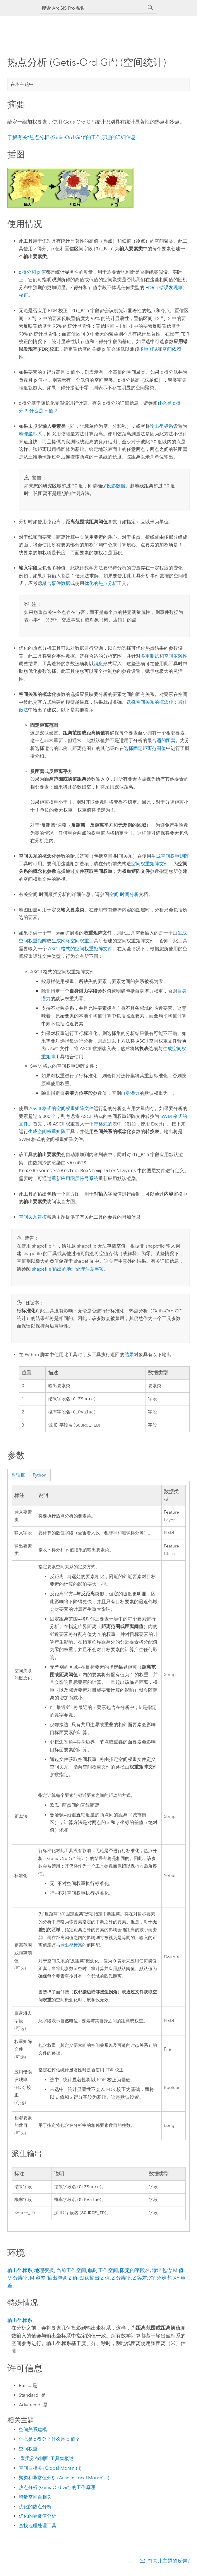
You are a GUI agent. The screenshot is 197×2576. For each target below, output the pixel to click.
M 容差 (37, 2281)
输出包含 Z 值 (62, 2281)
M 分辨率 (17, 2281)
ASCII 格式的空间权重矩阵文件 (80, 948)
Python (40, 1476)
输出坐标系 (161, 426)
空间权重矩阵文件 (150, 863)
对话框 (18, 1476)
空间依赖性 (175, 656)
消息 (98, 663)
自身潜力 (130, 1093)
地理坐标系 (30, 434)
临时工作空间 (103, 2274)
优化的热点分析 (35, 2510)
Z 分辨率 (121, 2281)
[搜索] (151, 8)
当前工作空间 (71, 2274)
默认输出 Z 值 (95, 2281)
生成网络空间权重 (70, 941)
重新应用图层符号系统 (75, 1178)
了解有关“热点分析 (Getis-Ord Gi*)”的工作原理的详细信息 (71, 137)
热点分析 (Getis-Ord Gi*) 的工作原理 (57, 2491)
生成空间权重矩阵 (170, 856)
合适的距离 (163, 740)
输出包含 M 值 (168, 2274)
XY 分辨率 (160, 2281)
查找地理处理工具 (37, 2529)
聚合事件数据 (56, 583)
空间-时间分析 (124, 894)
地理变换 (44, 2274)
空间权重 (28, 2452)
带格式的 (103, 1124)
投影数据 (116, 486)
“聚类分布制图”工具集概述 (46, 2462)
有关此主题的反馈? (169, 2564)
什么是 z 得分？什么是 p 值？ (49, 2442)
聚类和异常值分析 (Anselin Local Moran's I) (64, 2481)
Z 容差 (140, 2281)
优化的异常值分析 (37, 2519)
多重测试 (148, 349)
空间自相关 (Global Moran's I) (50, 2471)
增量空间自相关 (35, 2500)
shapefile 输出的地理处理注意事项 (68, 1269)
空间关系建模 (33, 1217)
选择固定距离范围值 (145, 748)
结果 (129, 1354)
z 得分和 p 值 (32, 272)
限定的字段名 (135, 2274)
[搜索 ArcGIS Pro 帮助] (92, 8)
